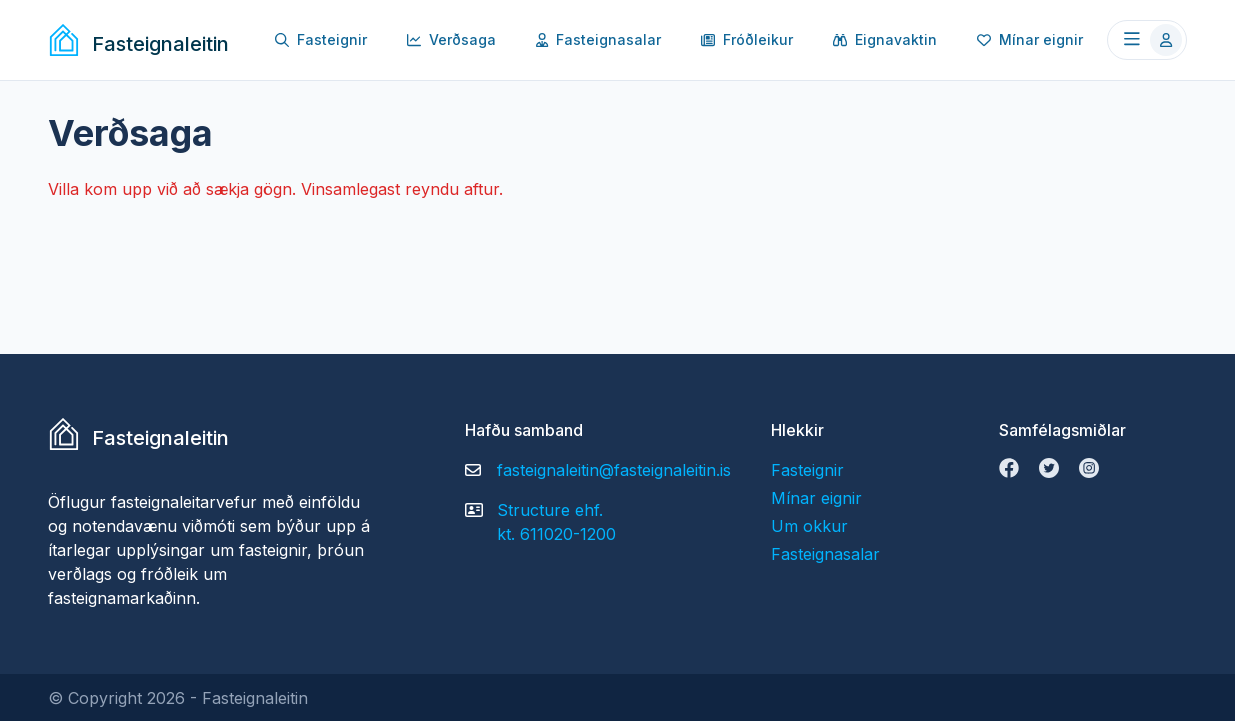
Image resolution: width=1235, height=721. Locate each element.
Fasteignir (321, 39)
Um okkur (809, 526)
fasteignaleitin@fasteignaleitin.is (614, 470)
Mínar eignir (1030, 39)
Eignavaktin (885, 39)
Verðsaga (451, 39)
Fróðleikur (747, 39)
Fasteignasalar (598, 39)
